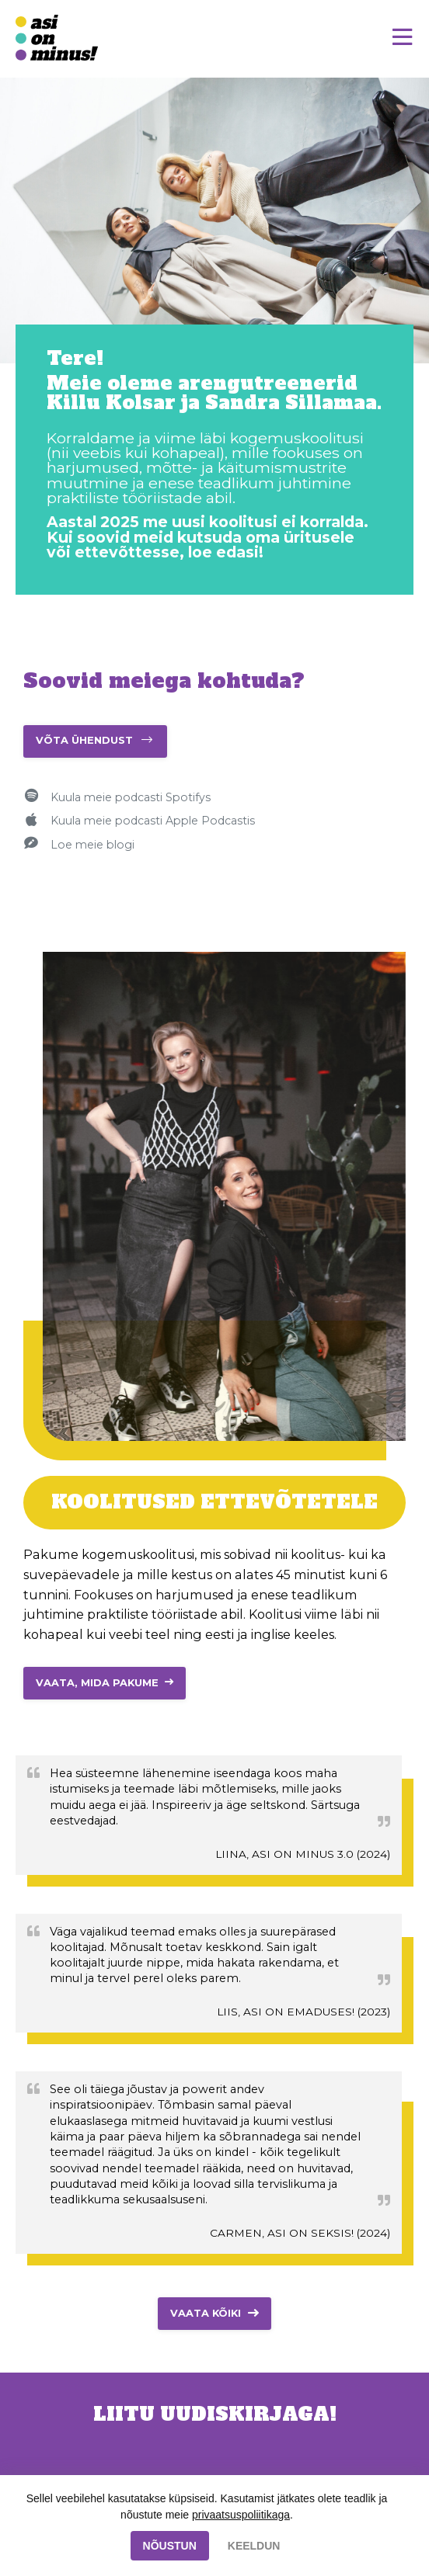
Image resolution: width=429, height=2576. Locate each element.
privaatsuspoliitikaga (241, 2514)
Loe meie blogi (92, 845)
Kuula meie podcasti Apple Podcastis (153, 821)
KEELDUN (254, 2546)
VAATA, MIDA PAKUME (97, 1683)
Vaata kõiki (205, 2313)
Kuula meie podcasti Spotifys (131, 797)
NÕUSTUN (170, 2546)
